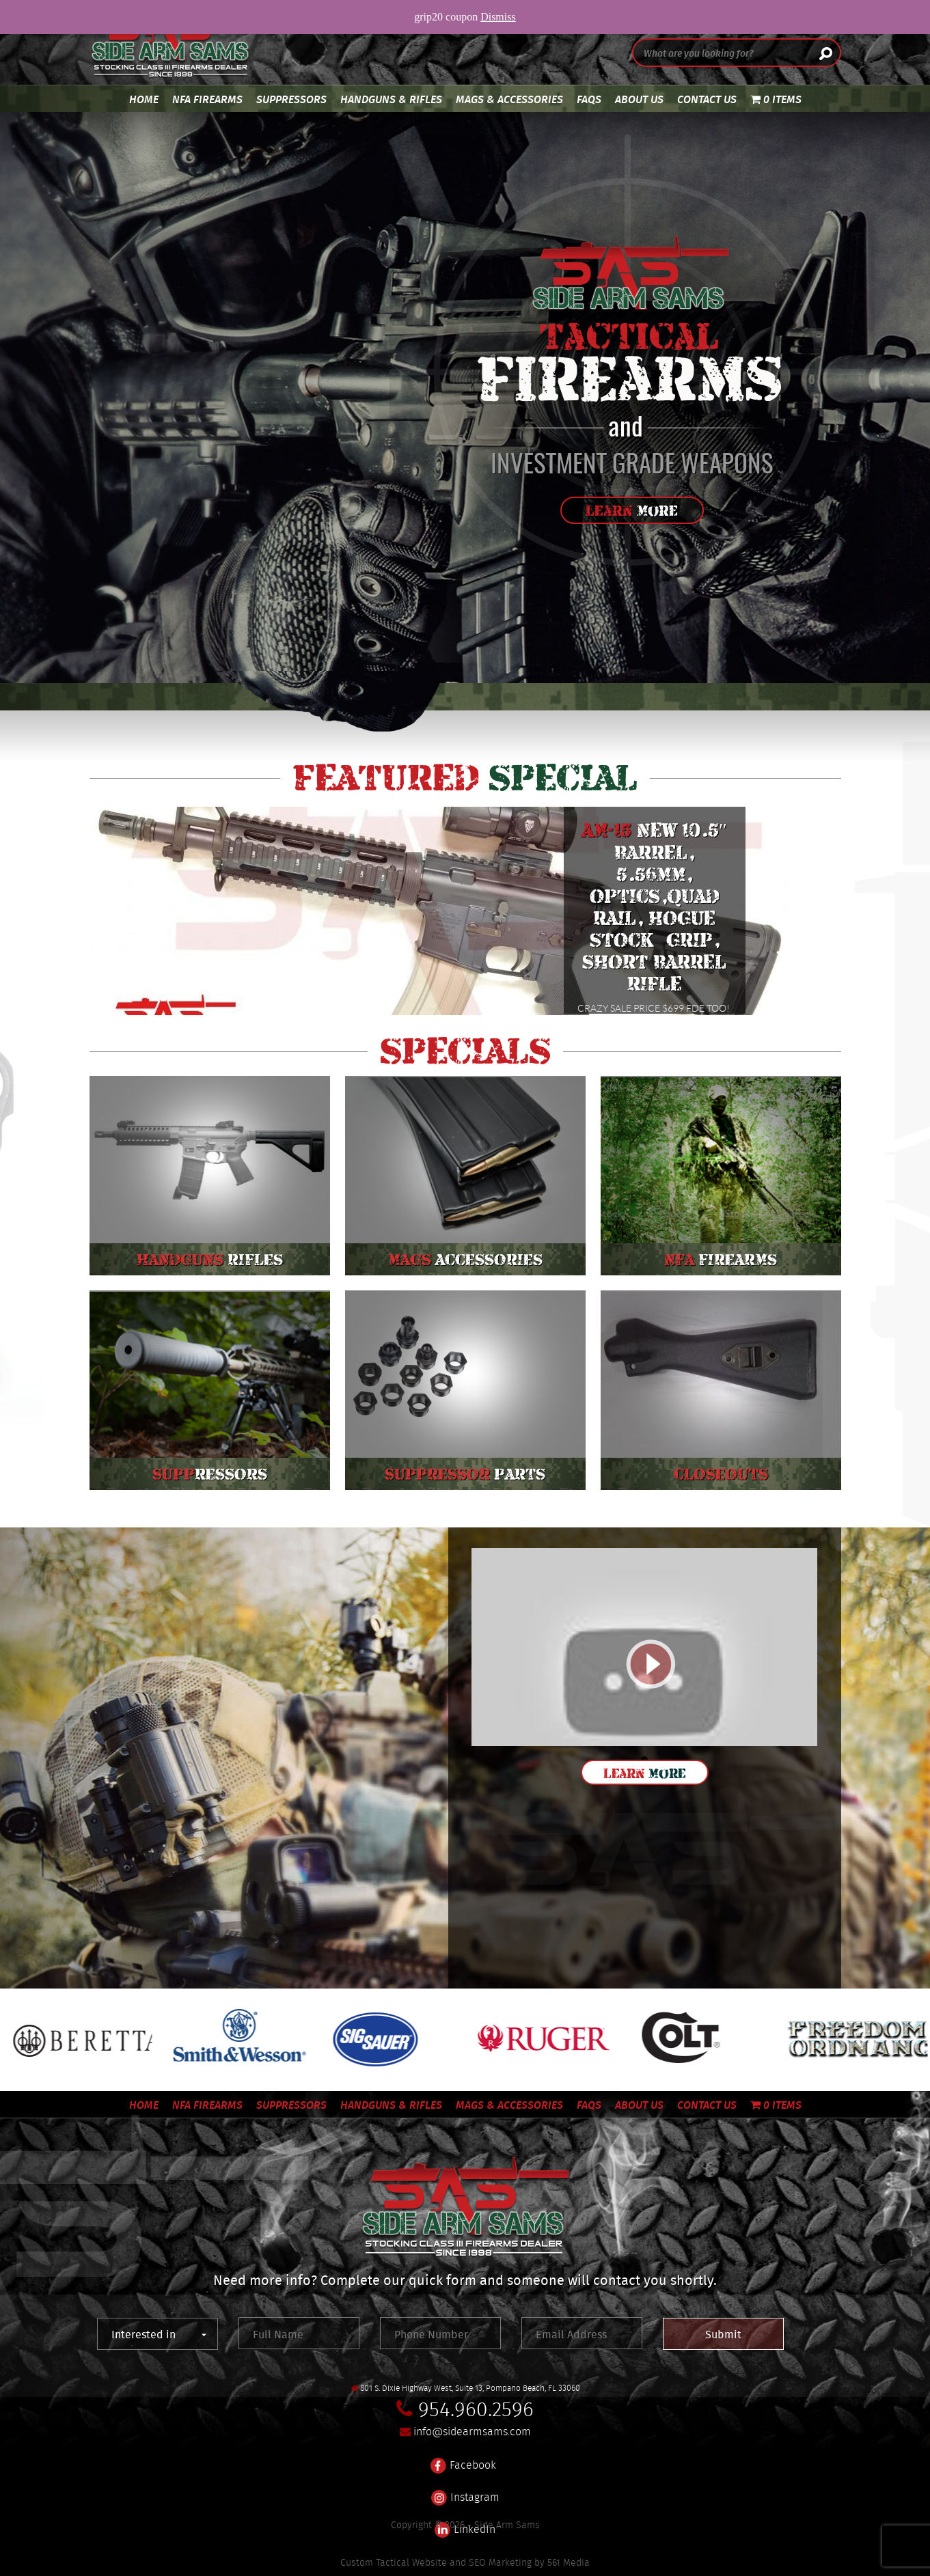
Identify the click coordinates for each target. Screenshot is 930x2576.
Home (144, 99)
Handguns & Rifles (391, 99)
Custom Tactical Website (393, 2562)
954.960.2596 (476, 2409)
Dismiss (498, 17)
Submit (723, 2334)
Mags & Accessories (509, 99)
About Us (639, 99)
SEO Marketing (500, 2562)
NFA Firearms (207, 99)
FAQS (589, 99)
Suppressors (291, 99)
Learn (632, 510)
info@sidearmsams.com (472, 2431)
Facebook (463, 2456)
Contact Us (707, 99)
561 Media (568, 2562)
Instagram (465, 2489)
